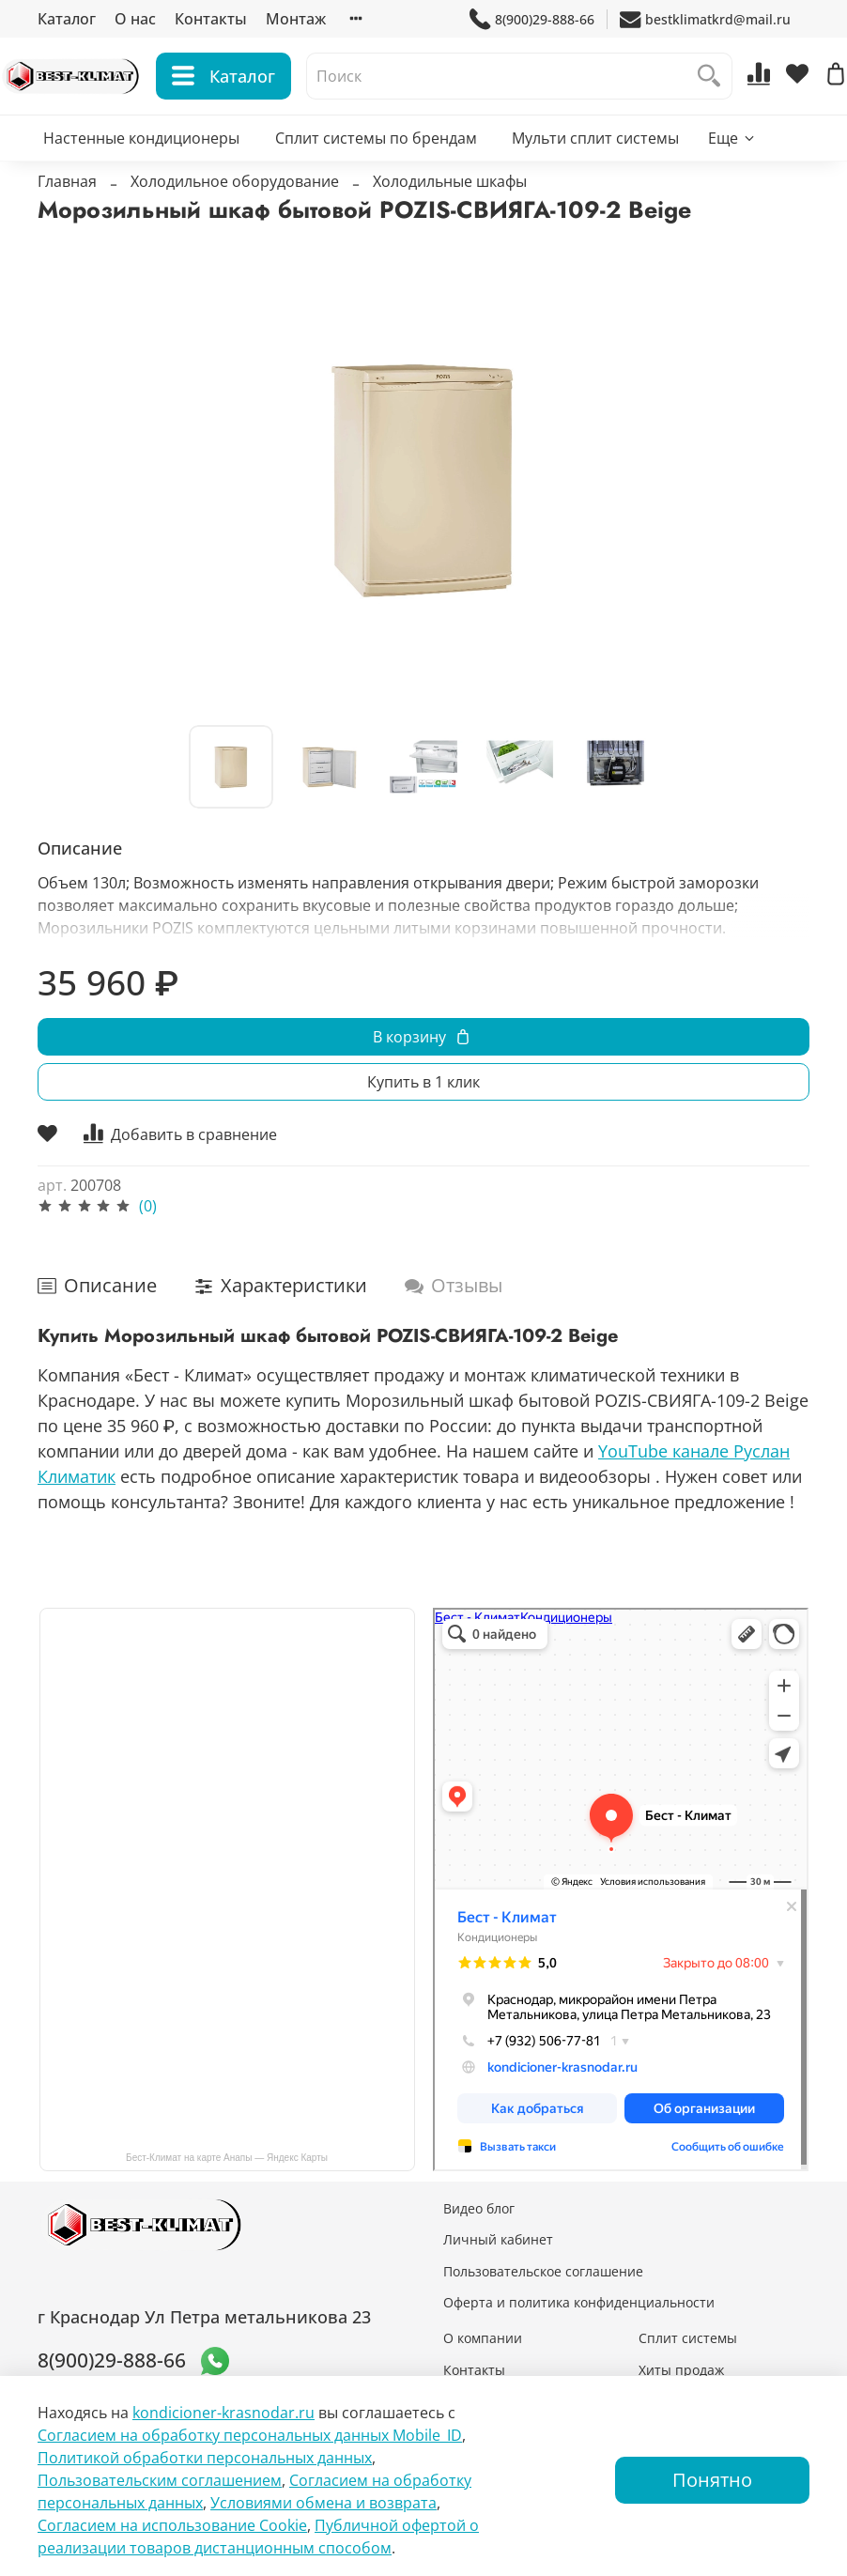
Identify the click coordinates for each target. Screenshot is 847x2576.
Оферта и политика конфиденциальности (579, 2302)
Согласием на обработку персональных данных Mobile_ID (250, 2435)
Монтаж (296, 18)
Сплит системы (688, 2338)
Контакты (211, 18)
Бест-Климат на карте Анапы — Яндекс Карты (227, 2157)
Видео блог (479, 2208)
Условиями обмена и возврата (323, 2502)
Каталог (67, 18)
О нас (135, 18)
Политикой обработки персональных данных (205, 2457)
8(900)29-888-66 (532, 19)
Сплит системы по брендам (376, 174)
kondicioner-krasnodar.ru (223, 2412)
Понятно (712, 2479)
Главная (67, 218)
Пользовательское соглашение (543, 2271)
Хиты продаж (681, 2370)
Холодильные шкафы (450, 218)
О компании (482, 2338)
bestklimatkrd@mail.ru (705, 19)
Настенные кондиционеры (141, 174)
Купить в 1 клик (423, 1119)
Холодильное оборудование (235, 218)
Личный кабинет (498, 2239)
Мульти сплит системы (595, 174)
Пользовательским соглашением (160, 2480)
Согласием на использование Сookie (172, 2525)
